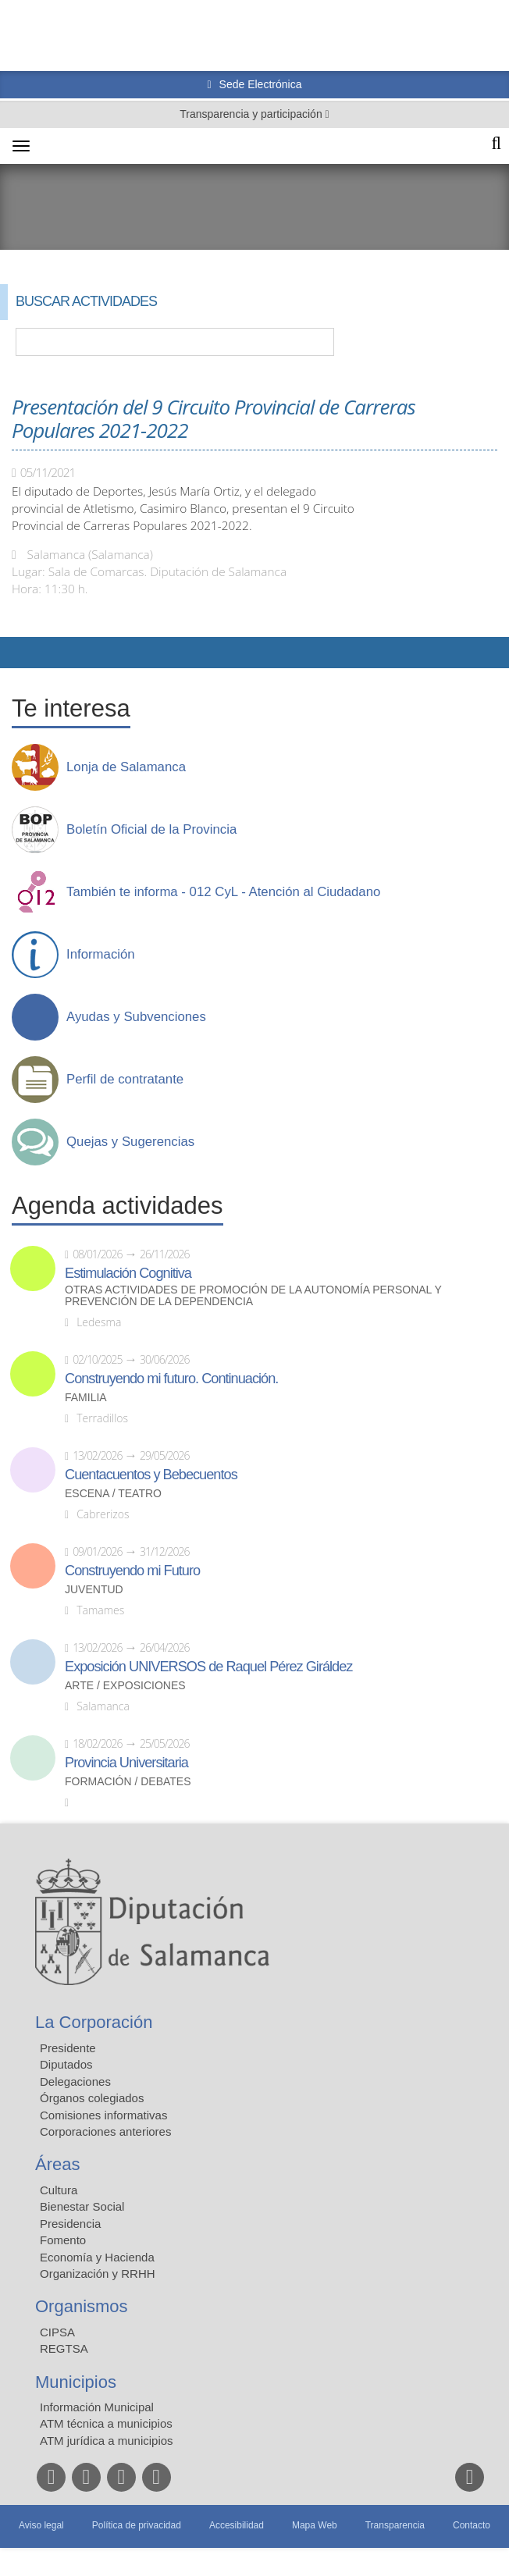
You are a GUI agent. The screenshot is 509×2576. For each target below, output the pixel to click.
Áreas (57, 2164)
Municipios (75, 2382)
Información (100, 955)
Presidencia (70, 2223)
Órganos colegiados (92, 2098)
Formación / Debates (128, 1782)
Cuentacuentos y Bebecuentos (151, 1474)
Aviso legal (41, 2525)
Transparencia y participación (252, 114)
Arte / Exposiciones (125, 1686)
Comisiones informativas (103, 2115)
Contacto (471, 2525)
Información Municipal (97, 2407)
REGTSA (64, 2348)
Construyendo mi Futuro (132, 1570)
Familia (86, 1398)
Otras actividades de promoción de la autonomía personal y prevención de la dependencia (253, 1296)
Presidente (68, 2048)
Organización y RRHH (97, 2273)
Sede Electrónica (259, 84)
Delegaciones (75, 2081)
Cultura (58, 2190)
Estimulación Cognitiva (128, 1273)
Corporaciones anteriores (105, 2131)
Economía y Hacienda (97, 2257)
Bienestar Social (82, 2206)
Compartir (19, 652)
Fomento (63, 2240)
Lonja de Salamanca (126, 767)
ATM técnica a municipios (106, 2423)
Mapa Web (314, 2525)
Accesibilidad (236, 2525)
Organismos (81, 2306)
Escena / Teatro (113, 1494)
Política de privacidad (136, 2525)
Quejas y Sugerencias (130, 1142)
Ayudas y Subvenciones (136, 1017)
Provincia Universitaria (126, 1762)
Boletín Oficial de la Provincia (151, 830)
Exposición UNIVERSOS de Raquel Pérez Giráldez (208, 1666)
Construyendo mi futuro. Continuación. (171, 1378)
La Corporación (93, 2022)
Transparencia (395, 2525)
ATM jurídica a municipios (106, 2440)
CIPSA (57, 2332)
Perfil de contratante (124, 1080)
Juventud (94, 1590)
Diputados (66, 2064)
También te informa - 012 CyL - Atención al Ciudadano (223, 892)
